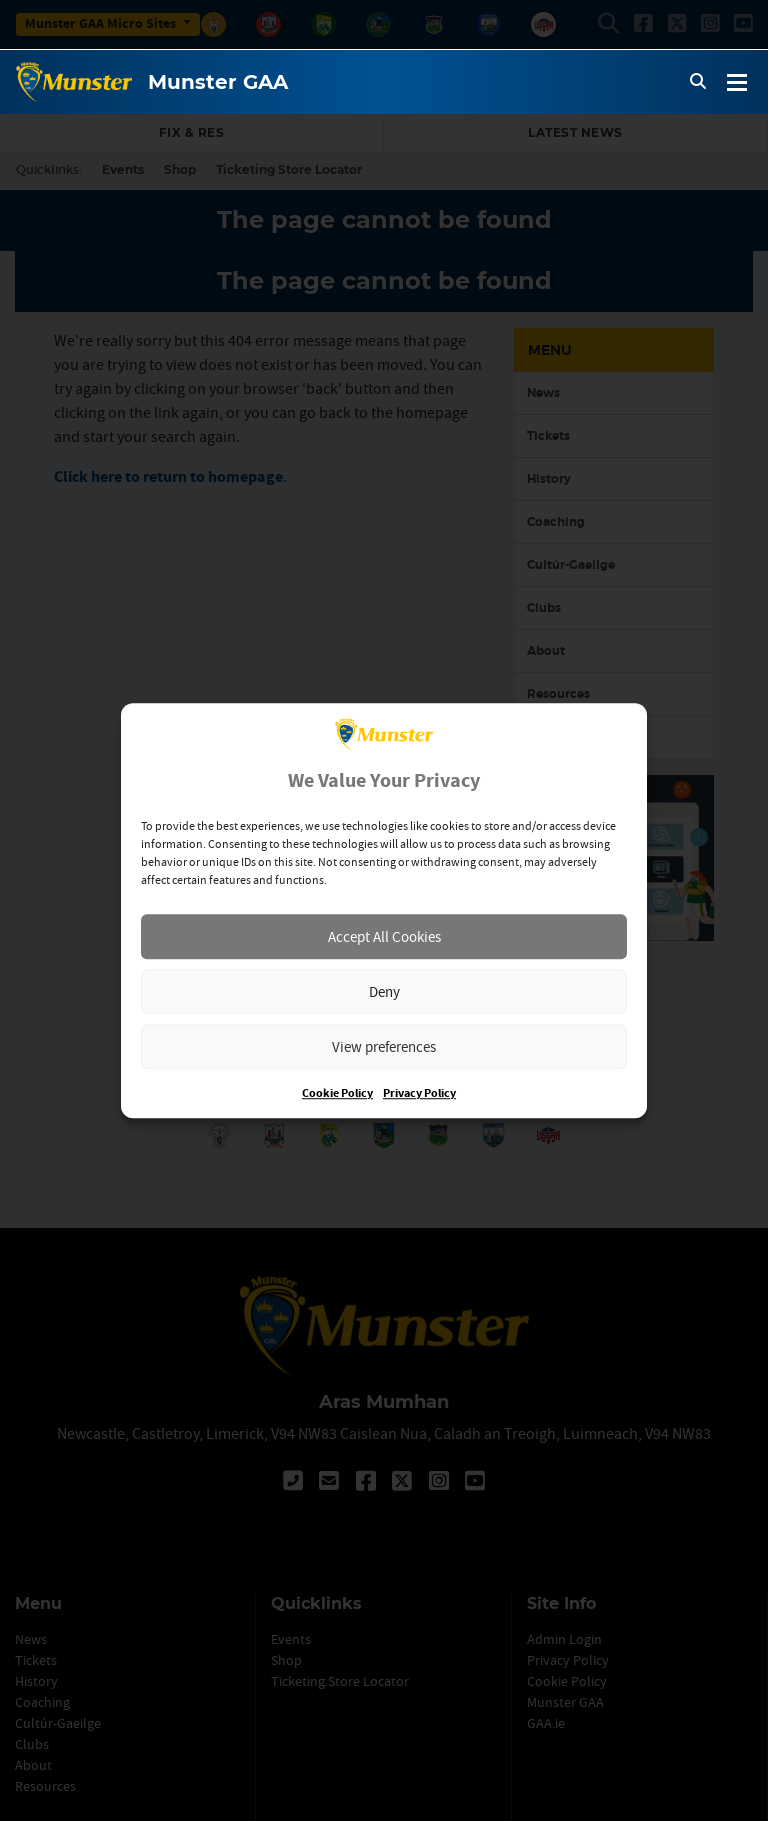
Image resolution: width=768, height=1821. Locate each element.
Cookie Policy (337, 1093)
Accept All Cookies (384, 936)
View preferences (384, 1046)
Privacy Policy (419, 1093)
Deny (384, 991)
